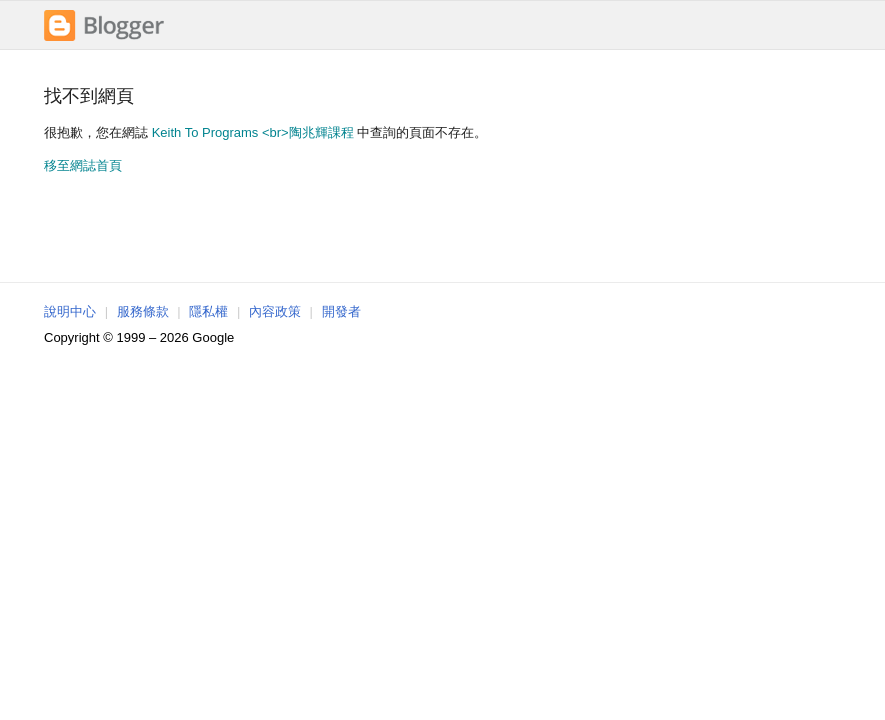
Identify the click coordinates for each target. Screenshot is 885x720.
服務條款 (143, 311)
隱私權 (208, 311)
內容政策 (275, 311)
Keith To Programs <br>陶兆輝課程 (253, 132)
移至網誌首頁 (83, 165)
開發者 (341, 311)
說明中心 (70, 311)
